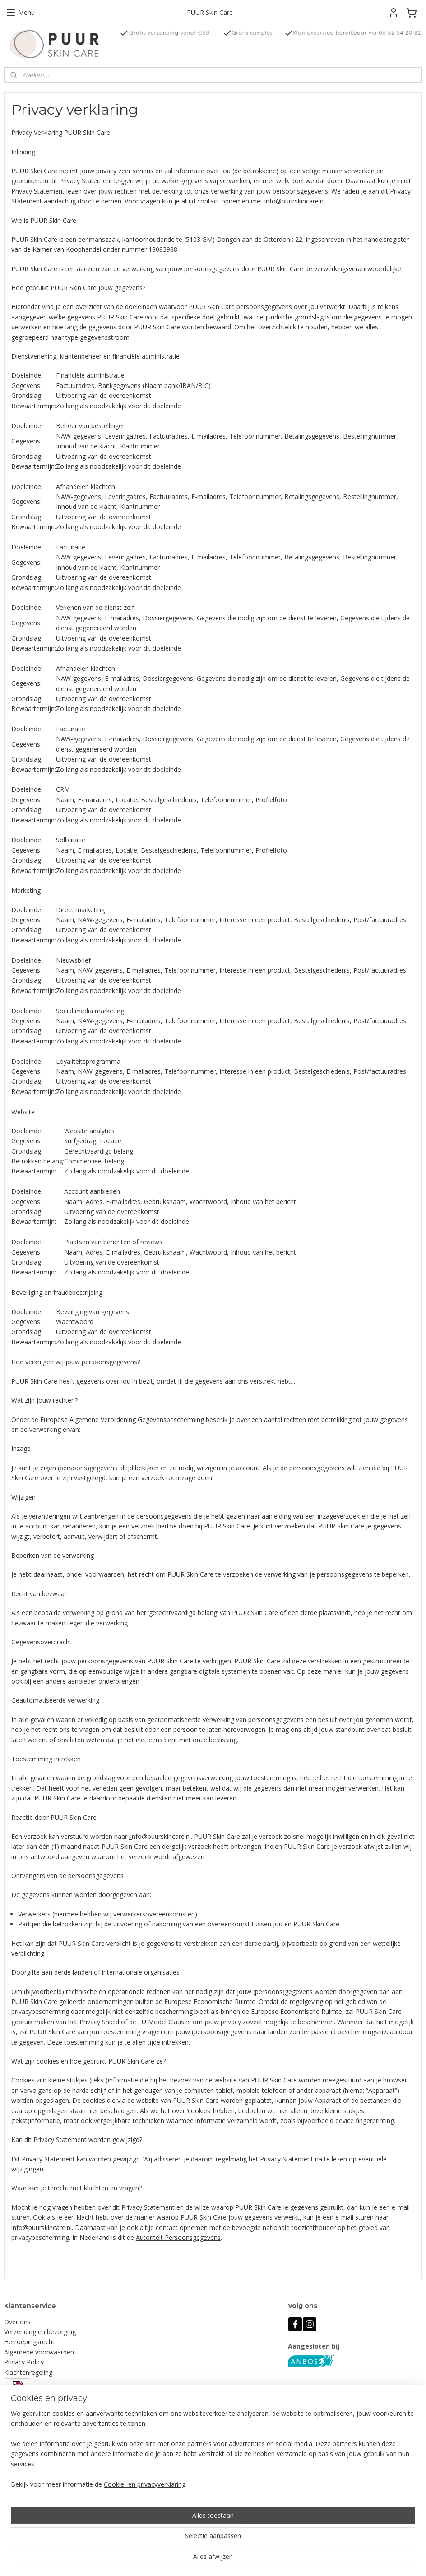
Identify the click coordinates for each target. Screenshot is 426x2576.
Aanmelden (169, 2442)
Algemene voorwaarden (39, 2352)
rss (263, 2559)
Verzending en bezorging (40, 2331)
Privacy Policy (24, 2362)
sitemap (245, 2559)
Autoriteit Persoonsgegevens (178, 2237)
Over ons (17, 2321)
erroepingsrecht (32, 2341)
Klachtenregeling (28, 2372)
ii (130, 1836)
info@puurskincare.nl (43, 2502)
